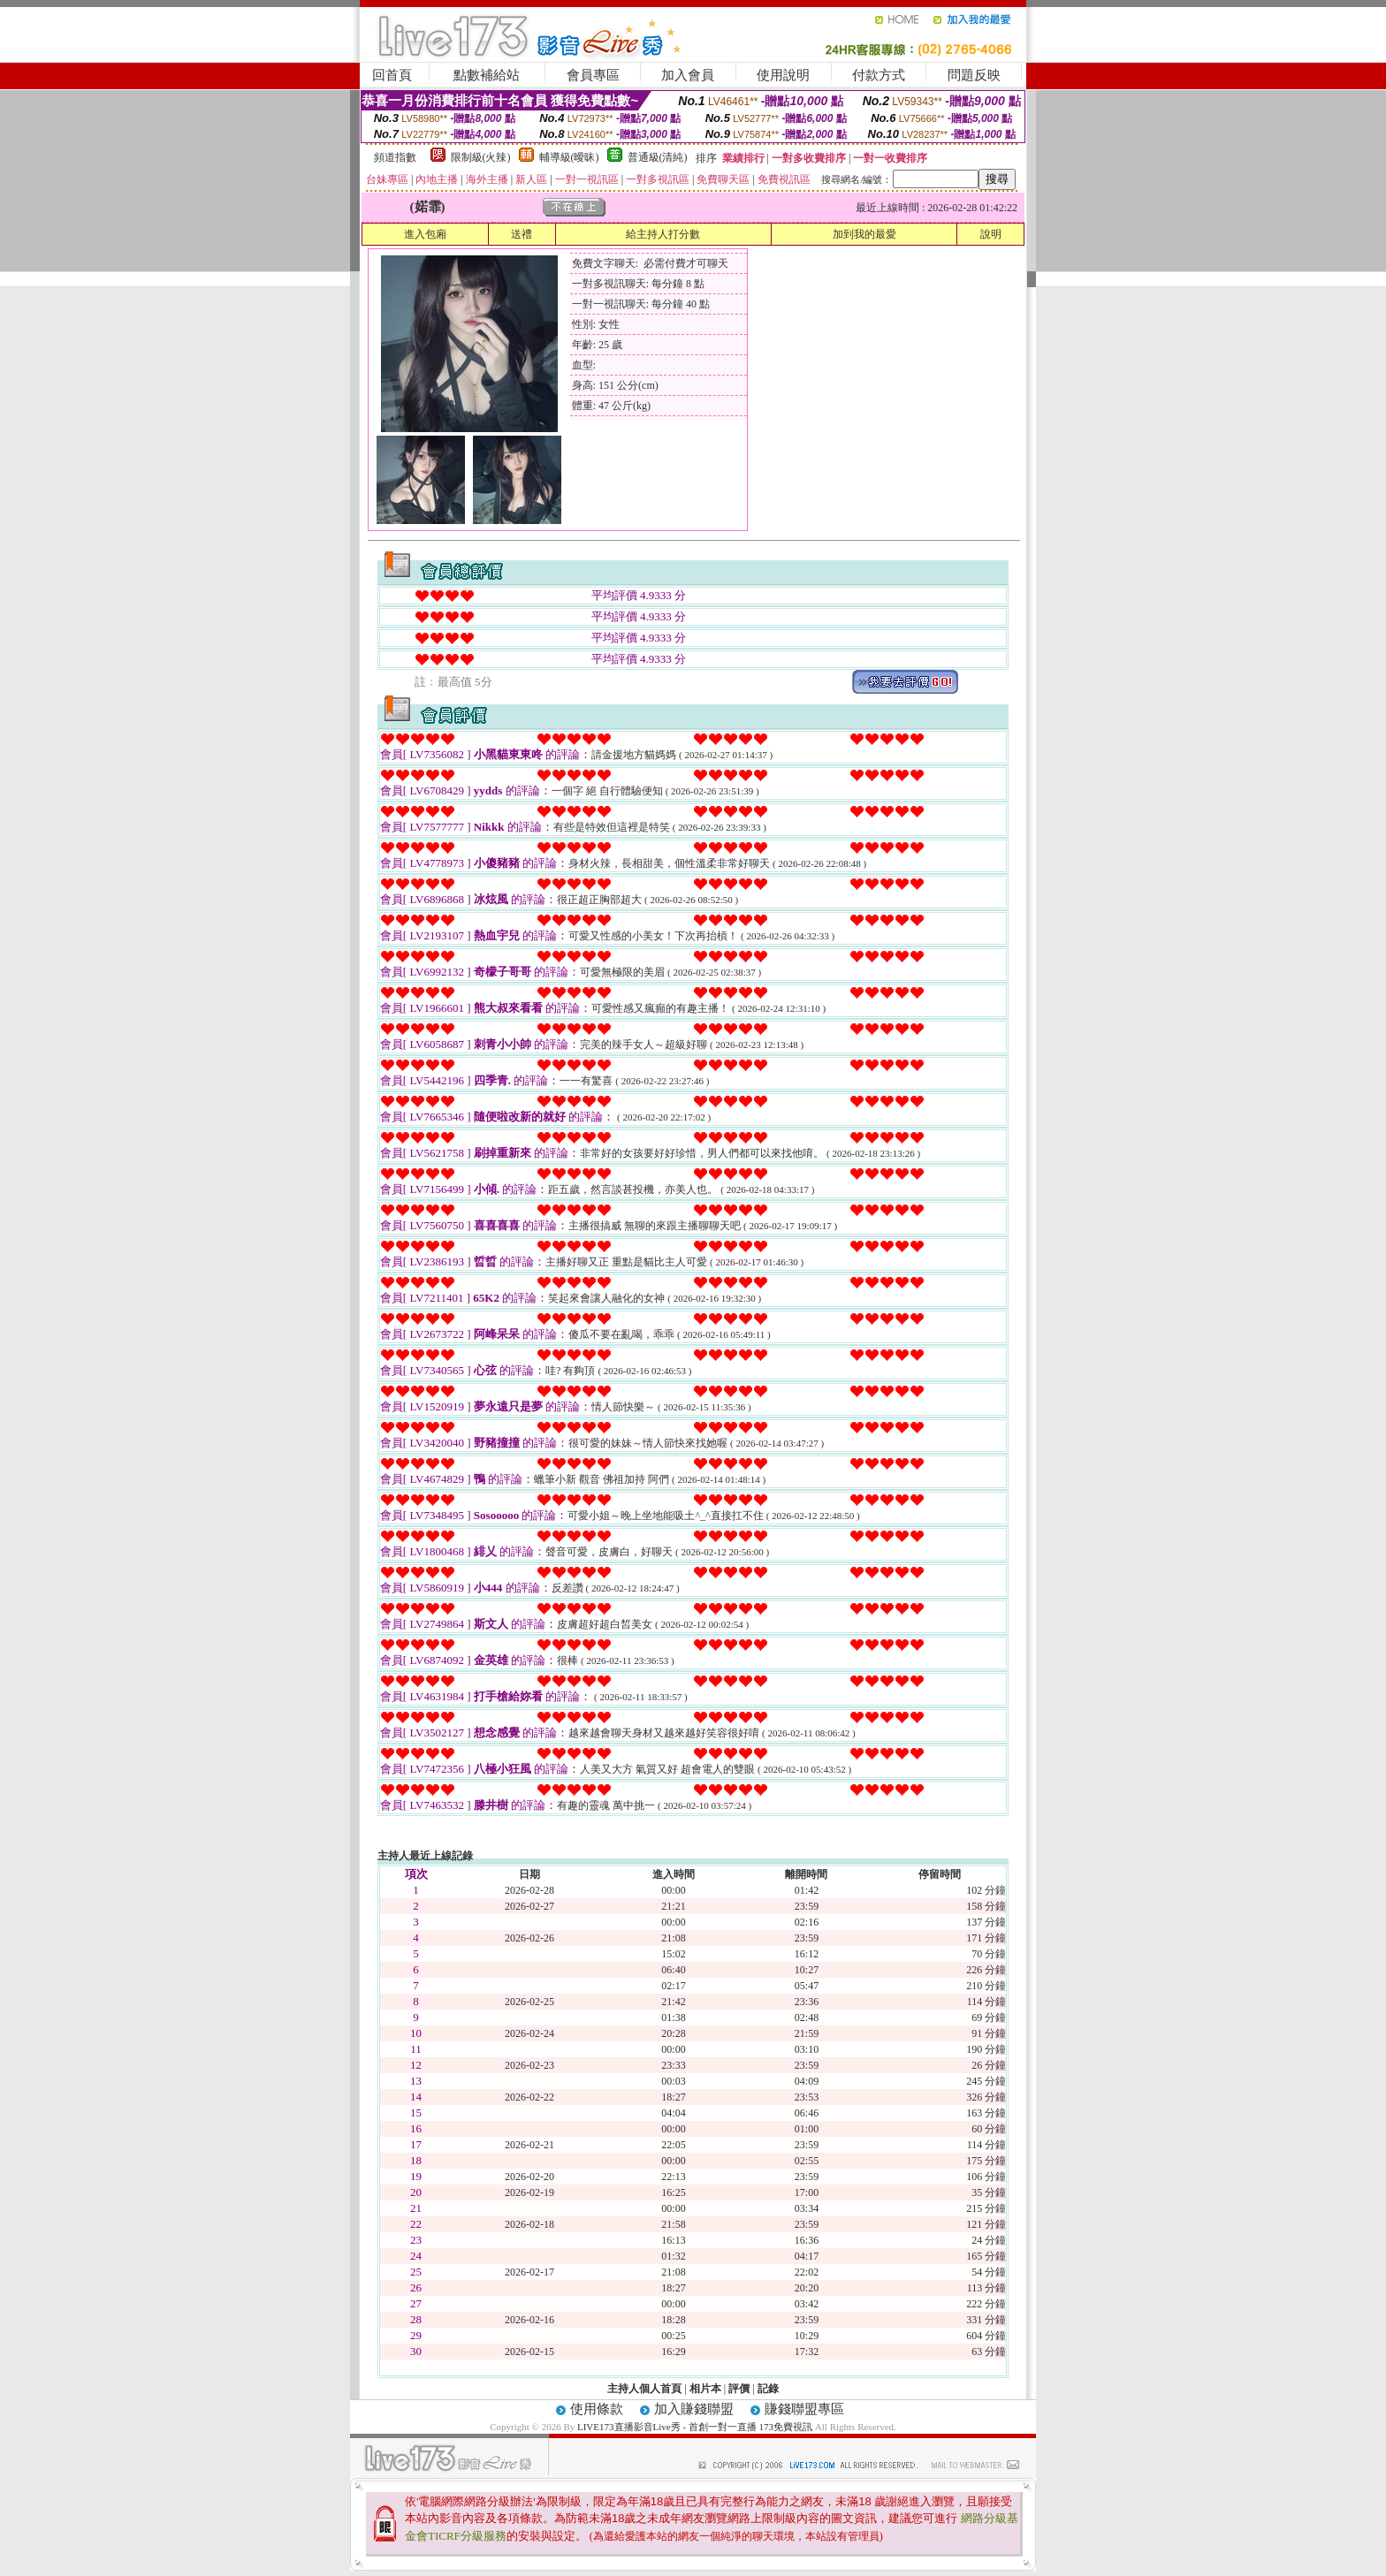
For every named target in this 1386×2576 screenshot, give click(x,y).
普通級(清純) (658, 157)
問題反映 (974, 75)
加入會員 (687, 75)
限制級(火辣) (481, 157)
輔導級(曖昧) (569, 157)
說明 (990, 234)
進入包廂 (425, 234)
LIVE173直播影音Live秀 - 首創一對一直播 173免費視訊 (694, 2426)
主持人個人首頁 (644, 2388)
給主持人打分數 (663, 234)
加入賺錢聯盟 (694, 2409)
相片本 (705, 2388)
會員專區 (593, 75)
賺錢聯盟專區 (804, 2409)
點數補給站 (486, 75)
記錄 (768, 2388)
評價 (739, 2388)
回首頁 (392, 75)
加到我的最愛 (864, 234)
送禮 (521, 234)
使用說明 (783, 75)
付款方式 (878, 75)
